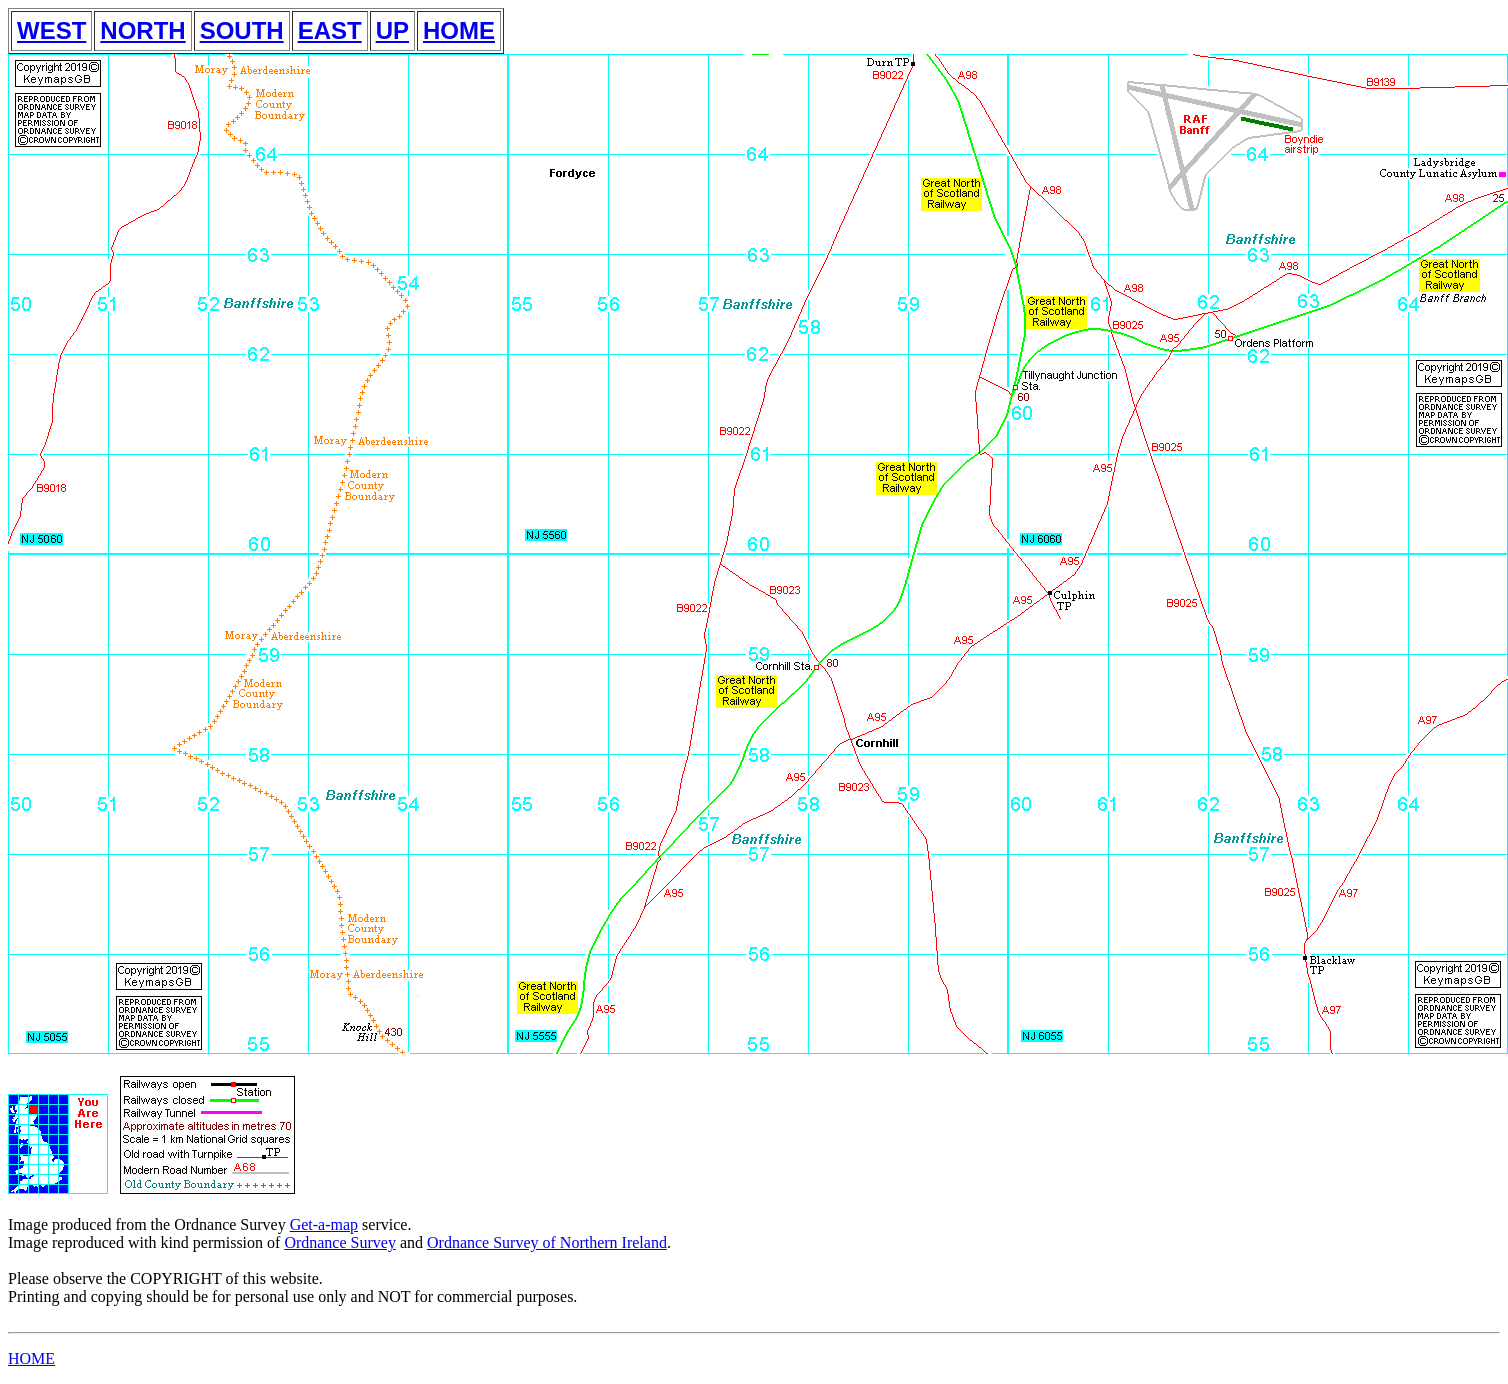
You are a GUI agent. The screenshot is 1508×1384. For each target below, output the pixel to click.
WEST (51, 30)
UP (392, 30)
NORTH (142, 30)
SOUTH (242, 30)
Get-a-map (324, 1224)
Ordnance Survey (340, 1242)
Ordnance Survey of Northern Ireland (547, 1242)
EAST (330, 30)
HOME (459, 30)
